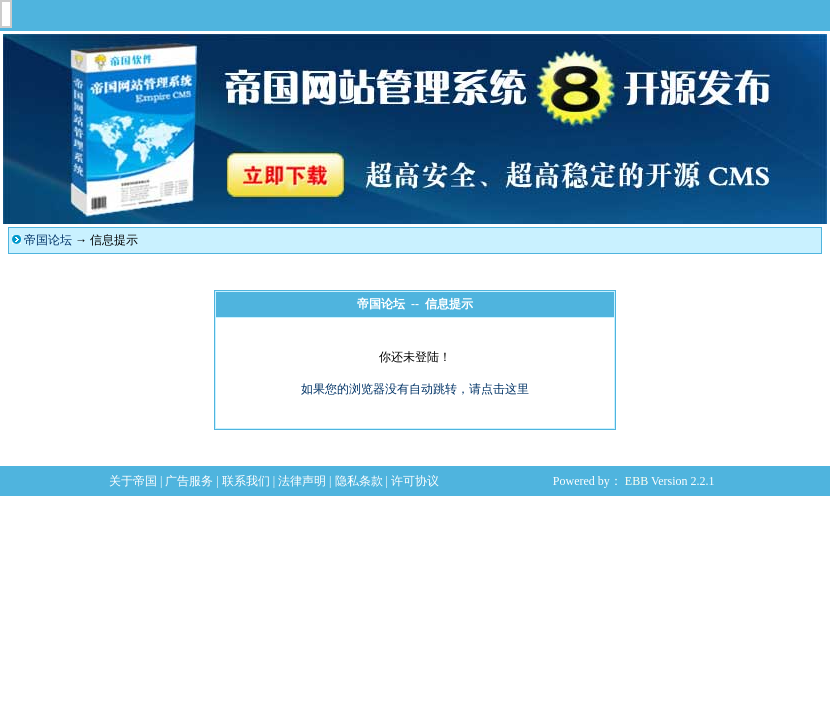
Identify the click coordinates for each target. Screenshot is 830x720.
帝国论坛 (48, 240)
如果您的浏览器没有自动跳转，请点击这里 (415, 389)
